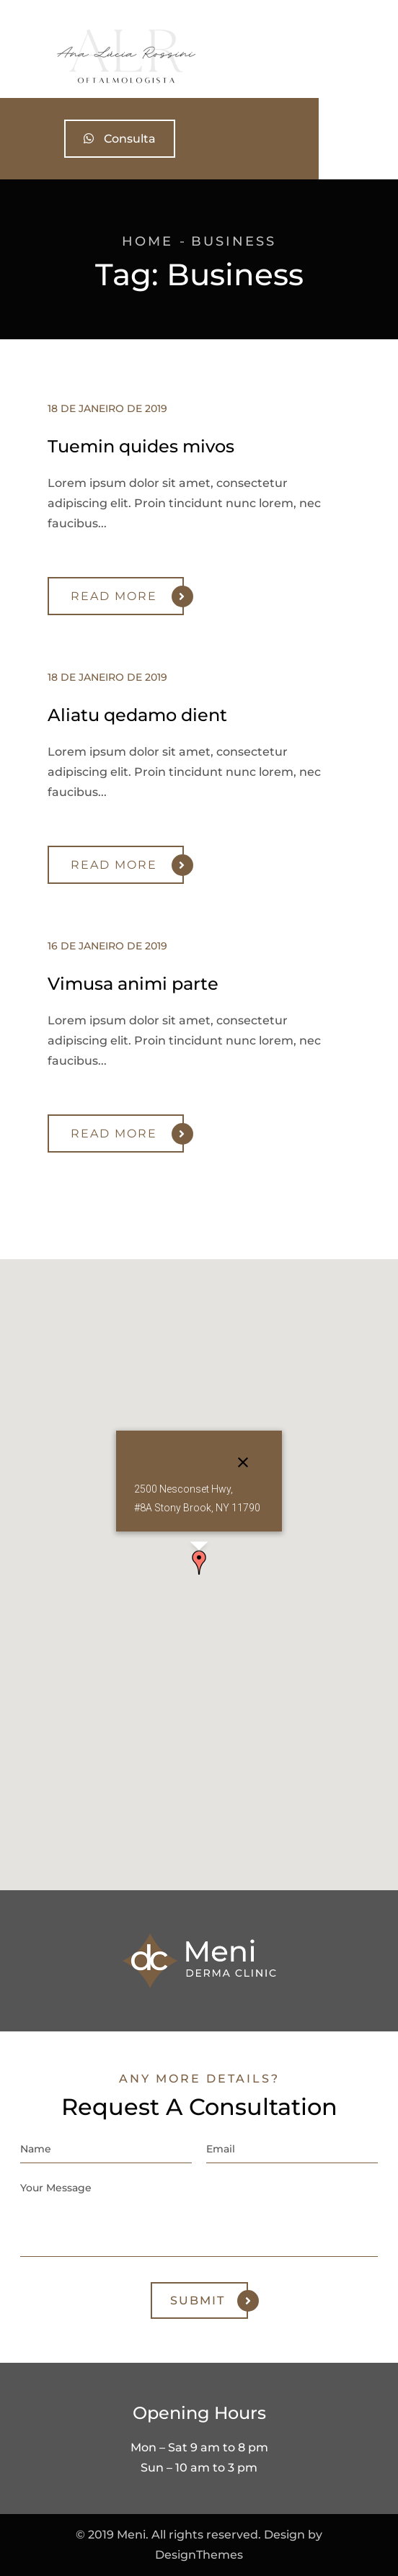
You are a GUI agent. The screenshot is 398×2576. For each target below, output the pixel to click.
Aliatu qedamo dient (137, 715)
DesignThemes (199, 2555)
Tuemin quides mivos (141, 446)
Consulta (199, 139)
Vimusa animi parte (133, 983)
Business (233, 241)
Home (147, 241)
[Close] (243, 1462)
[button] (199, 1562)
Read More (127, 596)
